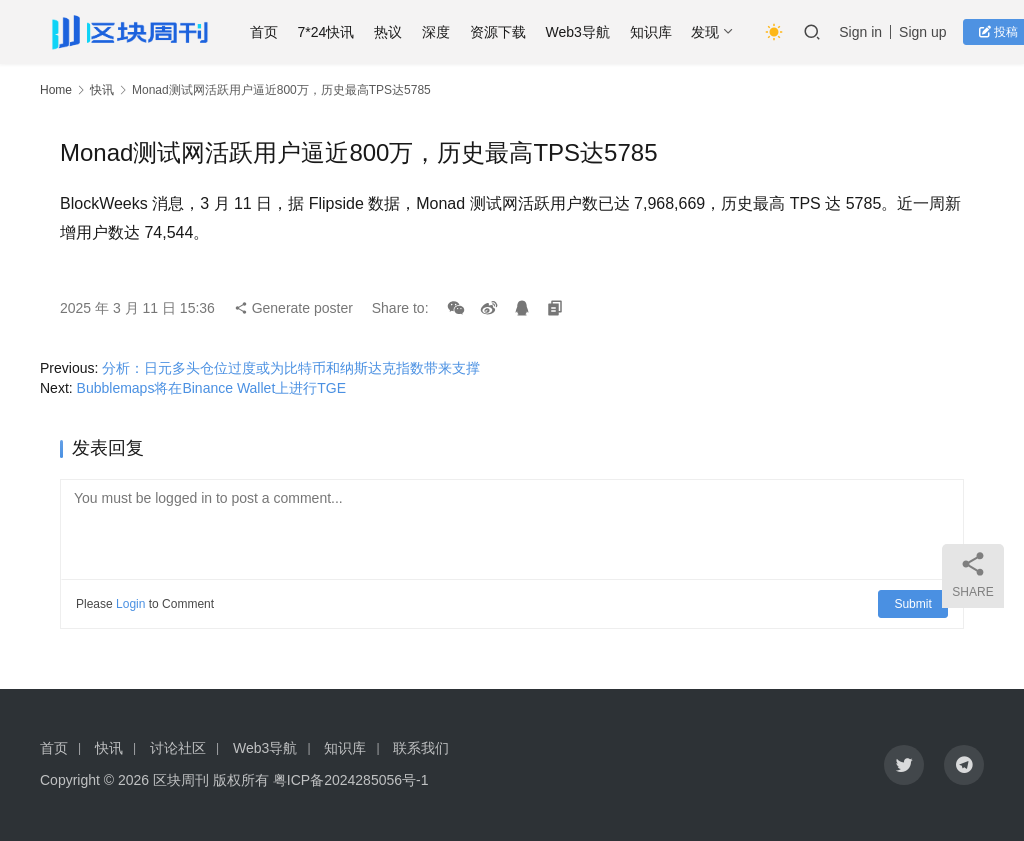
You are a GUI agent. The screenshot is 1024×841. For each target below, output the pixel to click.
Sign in (866, 32)
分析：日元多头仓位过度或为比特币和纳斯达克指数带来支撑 (291, 368)
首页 (269, 32)
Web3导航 (583, 32)
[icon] (904, 765)
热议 (394, 32)
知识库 (656, 32)
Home (56, 90)
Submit (913, 604)
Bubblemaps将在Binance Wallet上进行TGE (211, 388)
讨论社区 (178, 748)
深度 (442, 32)
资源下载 (503, 32)
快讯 (102, 90)
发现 (711, 32)
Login (130, 604)
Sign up (928, 32)
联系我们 (421, 748)
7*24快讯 (331, 32)
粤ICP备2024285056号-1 (351, 780)
